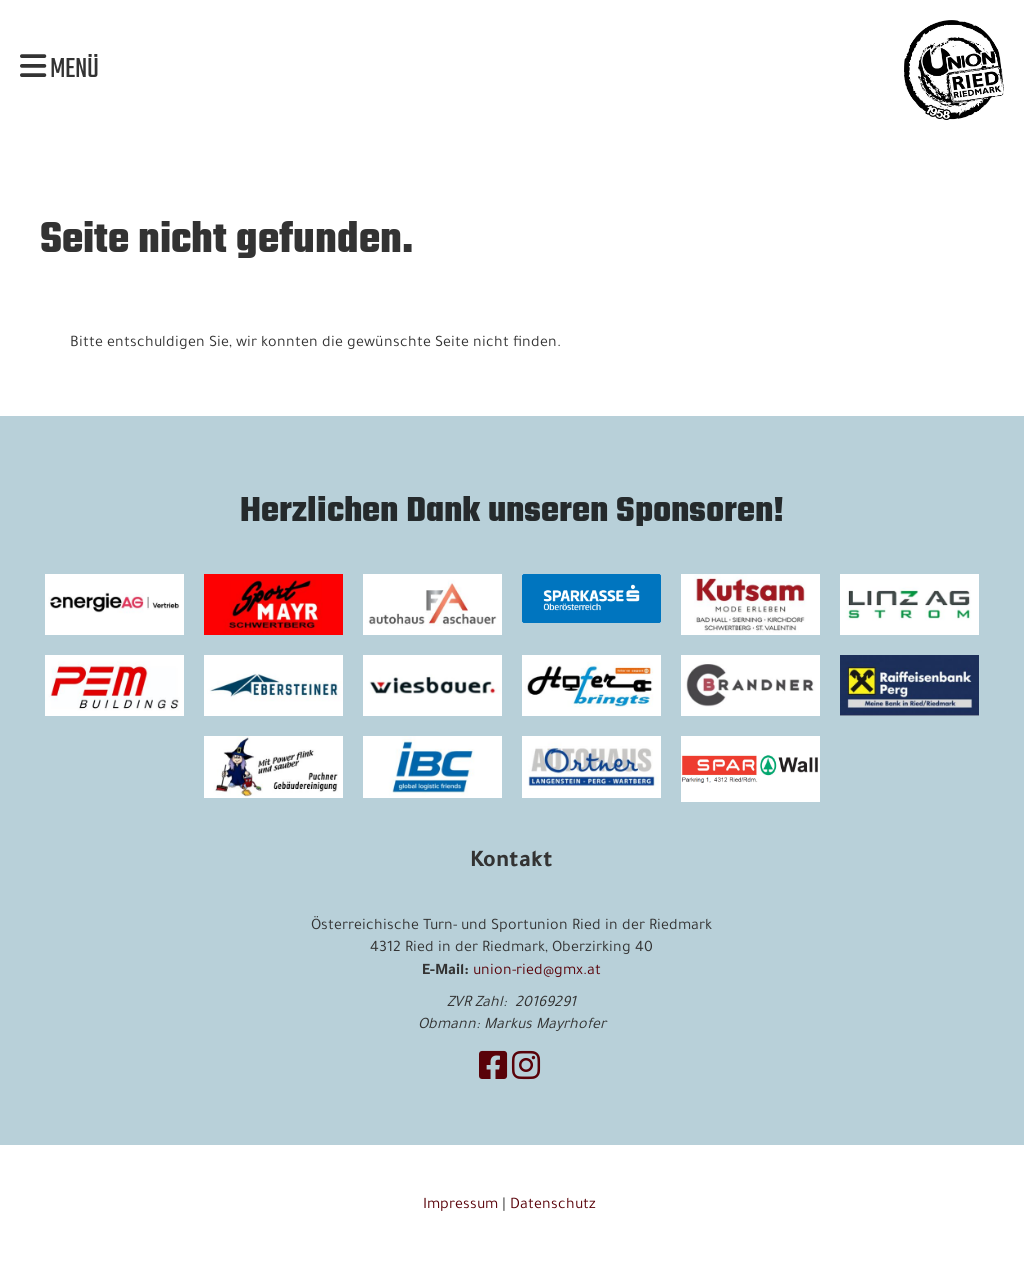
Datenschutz (555, 1206)
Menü (59, 70)
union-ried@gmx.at (537, 972)
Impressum (460, 1206)
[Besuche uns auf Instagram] (526, 1072)
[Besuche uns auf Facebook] (493, 1072)
